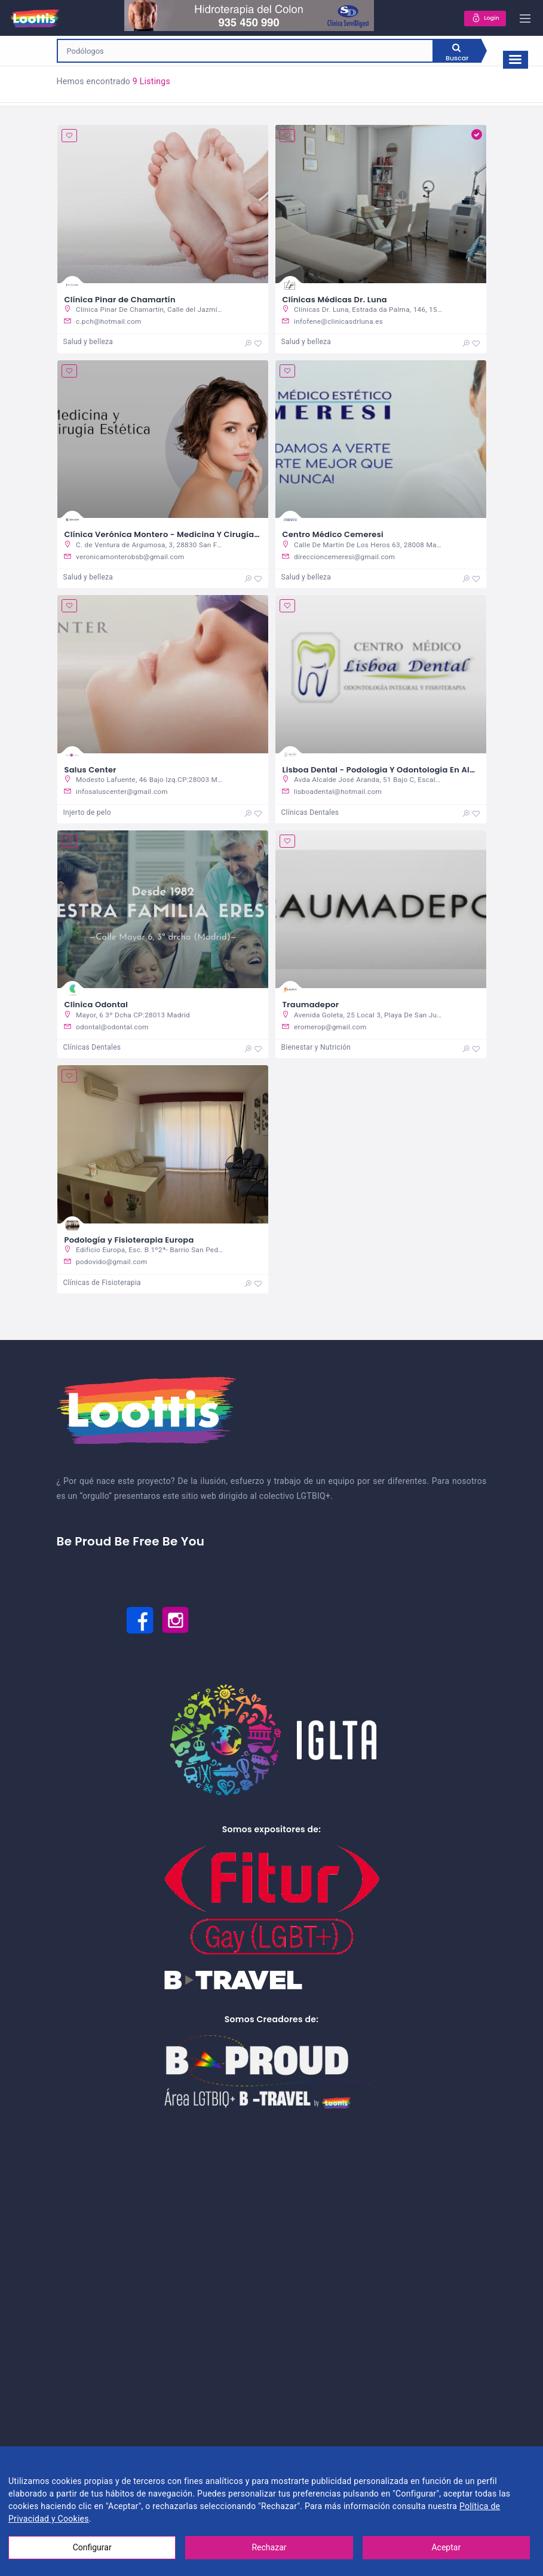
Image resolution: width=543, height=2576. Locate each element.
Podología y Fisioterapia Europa (129, 1241)
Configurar (92, 2547)
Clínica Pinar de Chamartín (120, 299)
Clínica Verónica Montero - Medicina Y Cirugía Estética (177, 535)
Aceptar (446, 2547)
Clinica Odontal (96, 1005)
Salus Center (90, 770)
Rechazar (268, 2547)
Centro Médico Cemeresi (333, 535)
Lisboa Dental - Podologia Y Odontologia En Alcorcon (390, 770)
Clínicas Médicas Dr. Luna (335, 299)
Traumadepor (311, 1005)
